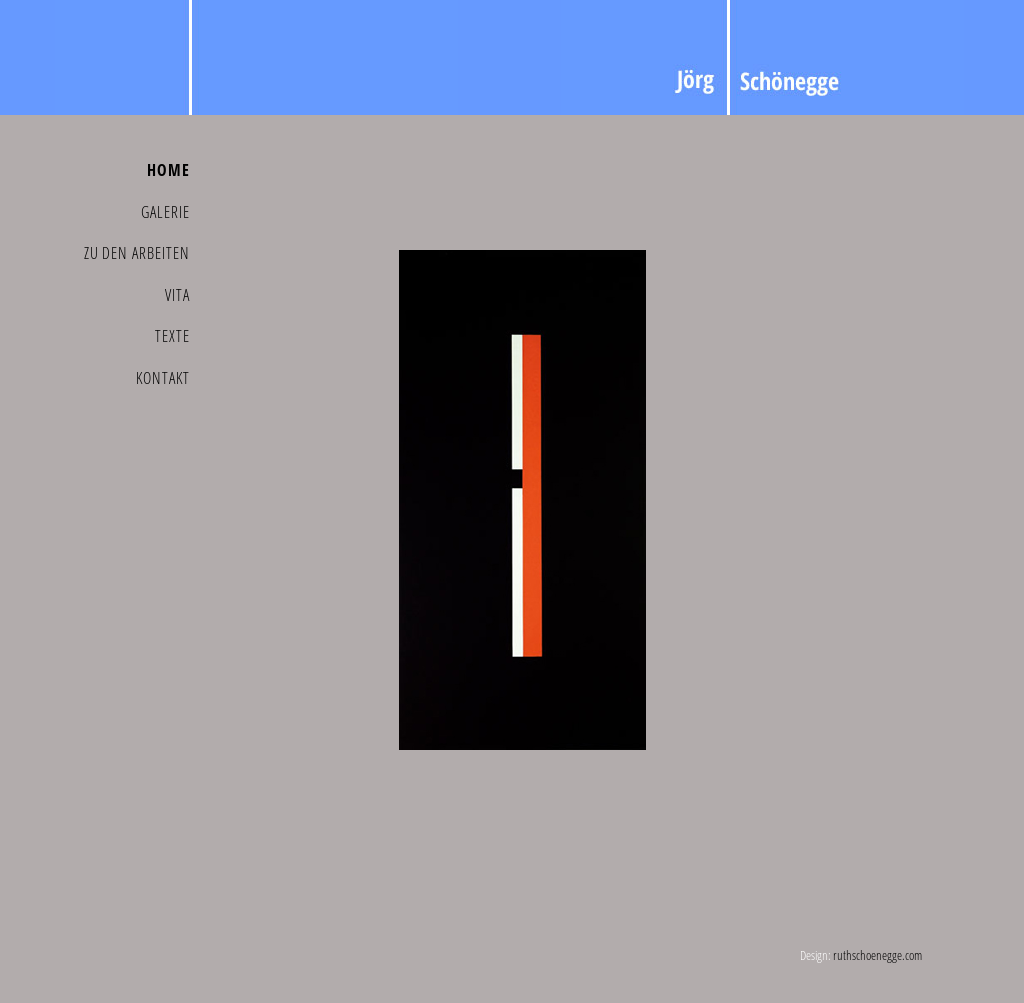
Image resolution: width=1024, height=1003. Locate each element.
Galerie (165, 212)
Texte (172, 336)
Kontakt (163, 378)
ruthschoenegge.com (877, 955)
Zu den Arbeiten (137, 253)
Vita (177, 295)
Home (168, 170)
